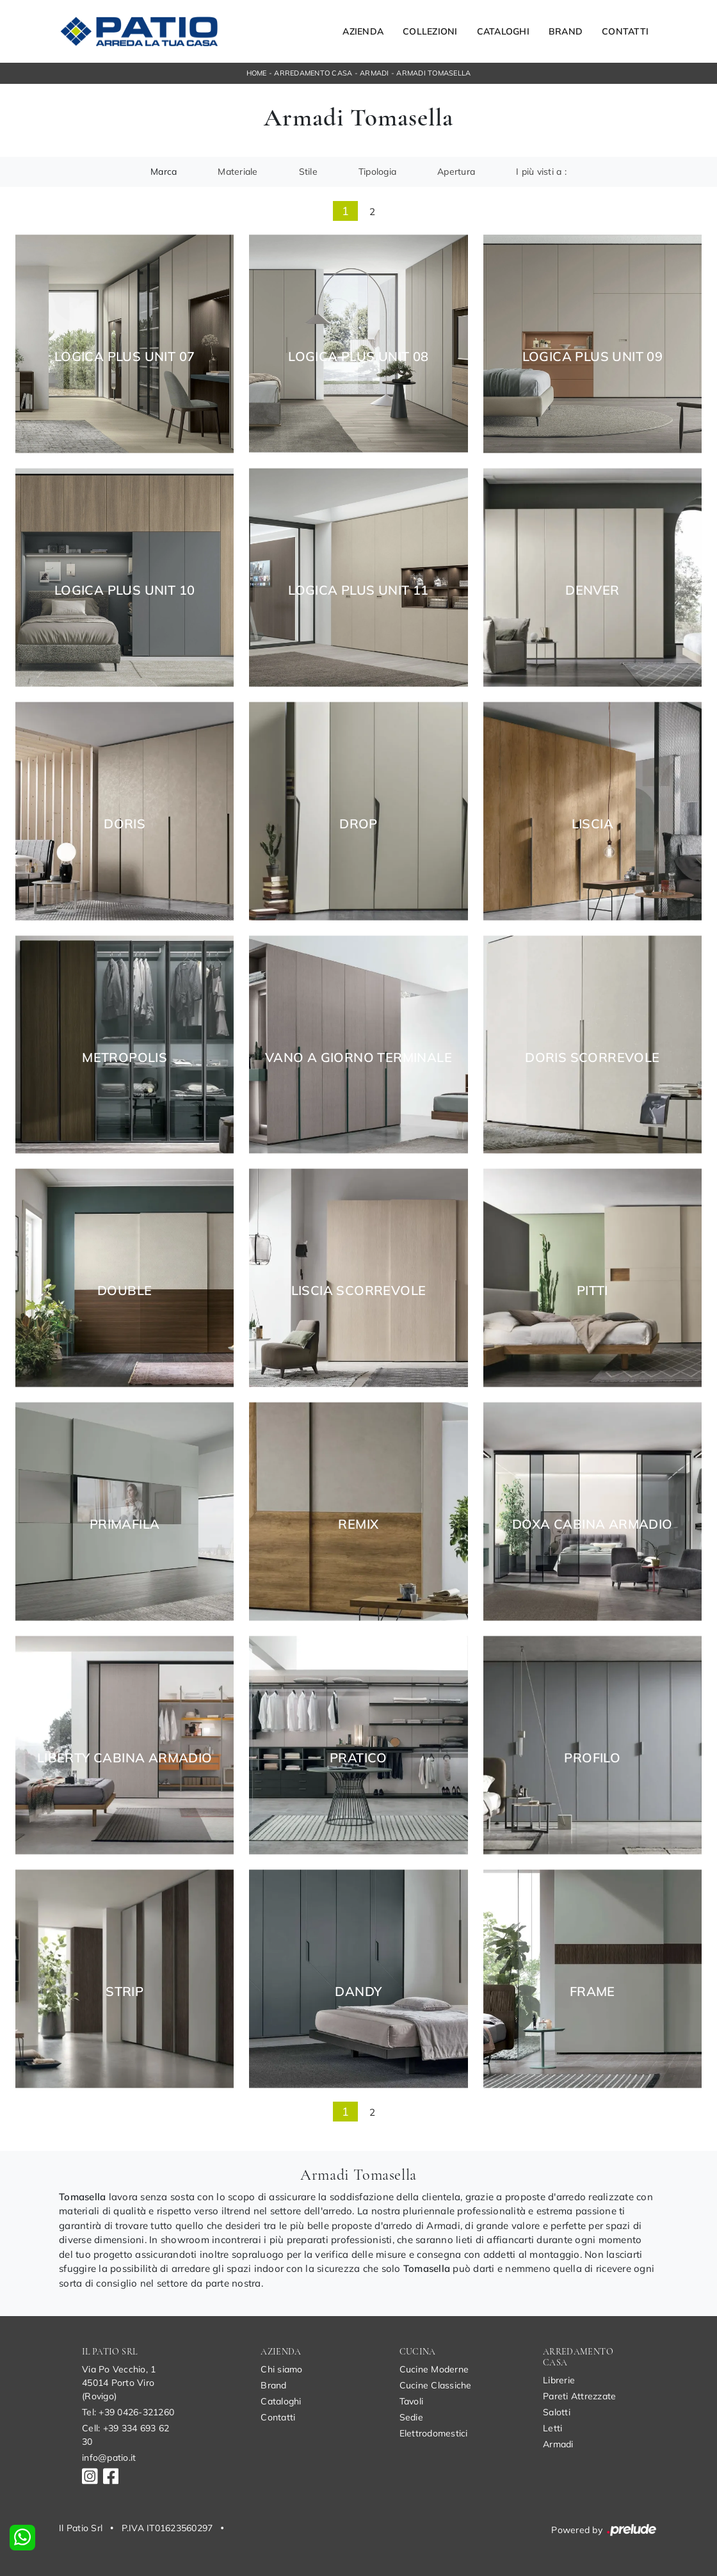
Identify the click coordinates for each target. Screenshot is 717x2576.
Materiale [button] (237, 171)
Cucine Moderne (434, 2369)
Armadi (374, 72)
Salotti (556, 2412)
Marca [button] (163, 171)
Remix (358, 1524)
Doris (124, 824)
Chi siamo (281, 2369)
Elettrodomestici (433, 2433)
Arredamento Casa (313, 72)
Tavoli (411, 2401)
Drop (358, 824)
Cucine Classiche (435, 2385)
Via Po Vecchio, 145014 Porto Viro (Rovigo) (119, 2382)
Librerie (559, 2380)
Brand (566, 31)
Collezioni (430, 31)
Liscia (592, 824)
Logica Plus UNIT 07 (124, 357)
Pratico (358, 1758)
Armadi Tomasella (433, 72)
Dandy (358, 1991)
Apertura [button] (456, 171)
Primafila (125, 1524)
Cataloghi (503, 31)
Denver (592, 590)
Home (256, 72)
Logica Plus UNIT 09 (592, 357)
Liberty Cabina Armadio (125, 1758)
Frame (592, 1991)
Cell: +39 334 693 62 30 (125, 2434)
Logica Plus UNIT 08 (358, 357)
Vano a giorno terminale (358, 1058)
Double (124, 1291)
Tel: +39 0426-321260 (128, 2412)
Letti (552, 2428)
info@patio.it (109, 2457)
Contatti (625, 31)
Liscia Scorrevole (358, 1291)
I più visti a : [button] (541, 171)
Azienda (362, 31)
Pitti (592, 1291)
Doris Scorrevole (592, 1058)
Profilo (592, 1758)
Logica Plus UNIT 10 (124, 590)
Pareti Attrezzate (579, 2396)
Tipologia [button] (377, 171)
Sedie (411, 2417)
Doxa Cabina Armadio (592, 1524)
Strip (124, 1991)
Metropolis (124, 1058)
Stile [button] (308, 171)
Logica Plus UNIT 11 (358, 590)
